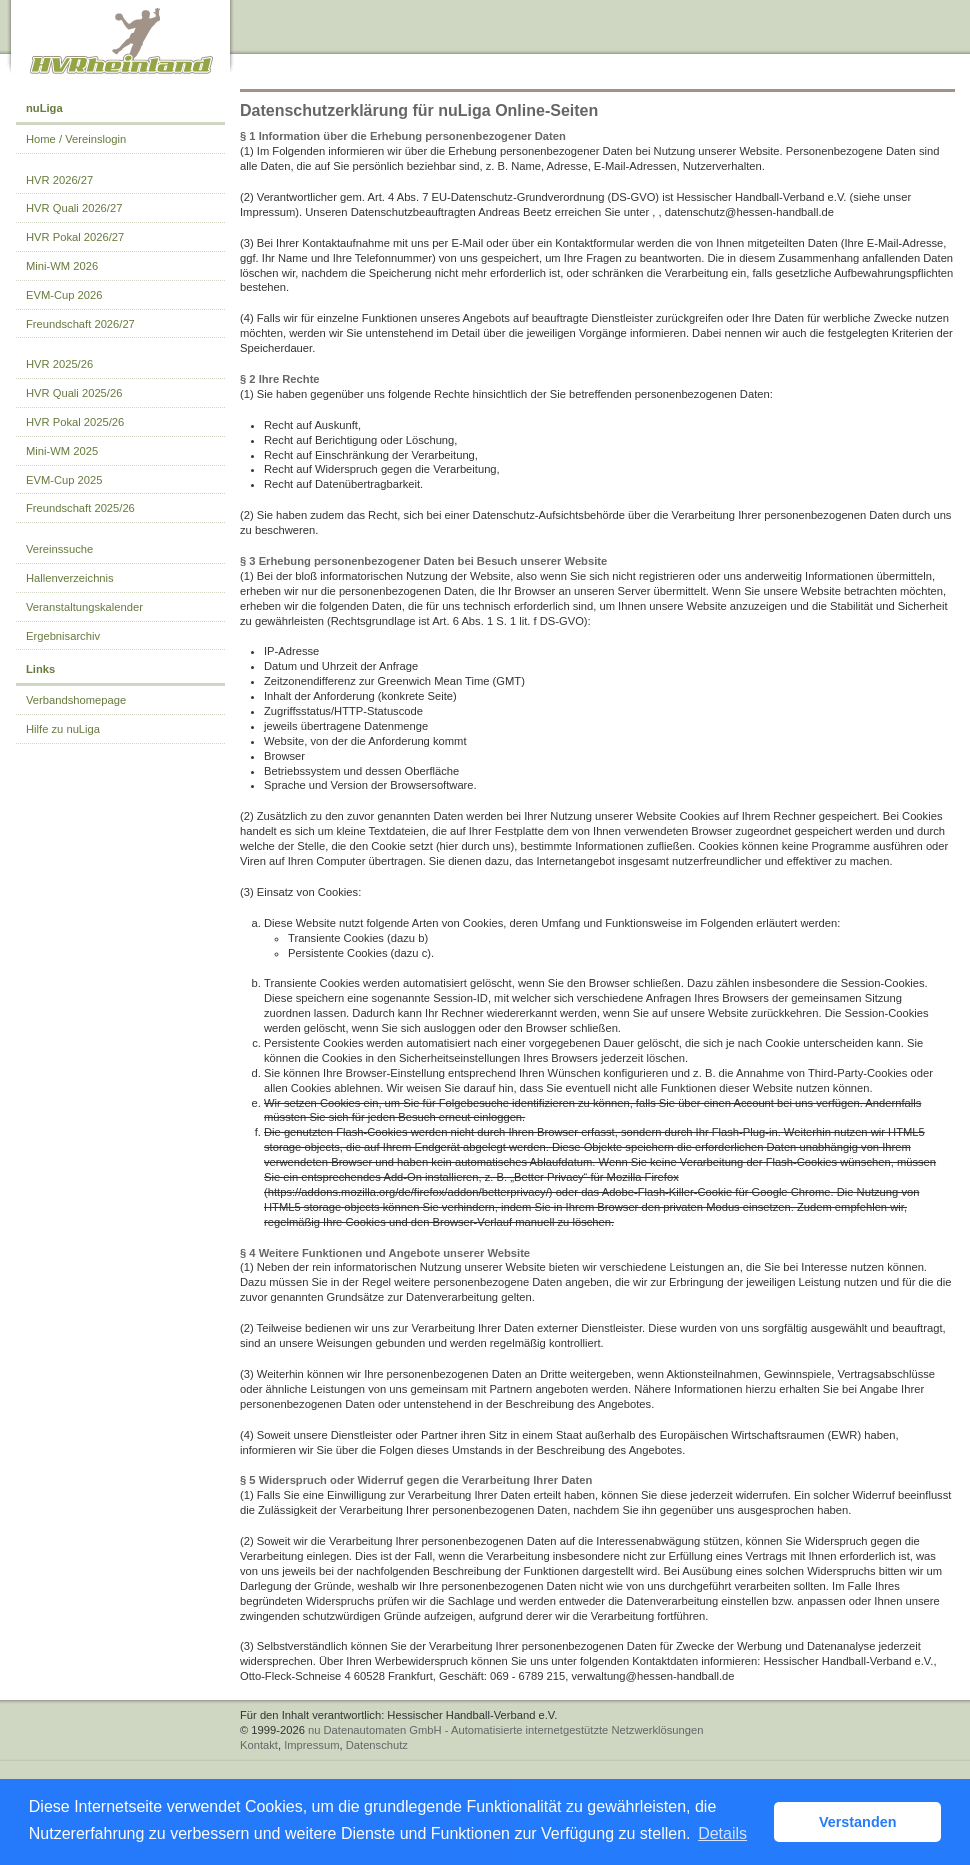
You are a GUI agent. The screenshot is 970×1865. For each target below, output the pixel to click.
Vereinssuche (59, 549)
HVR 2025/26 (59, 364)
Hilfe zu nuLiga (63, 729)
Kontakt (259, 1745)
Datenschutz (377, 1745)
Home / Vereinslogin (76, 139)
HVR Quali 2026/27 (74, 208)
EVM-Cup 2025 (64, 480)
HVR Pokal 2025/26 (75, 422)
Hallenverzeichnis (70, 578)
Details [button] (722, 1833)
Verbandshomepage (76, 700)
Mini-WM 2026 (62, 266)
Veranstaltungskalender (84, 607)
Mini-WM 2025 (62, 451)
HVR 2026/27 (59, 180)
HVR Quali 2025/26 (74, 393)
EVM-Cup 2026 (64, 295)
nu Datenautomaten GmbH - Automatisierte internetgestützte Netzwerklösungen (506, 1730)
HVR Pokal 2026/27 (75, 237)
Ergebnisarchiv (63, 636)
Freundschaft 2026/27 (80, 324)
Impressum (311, 1745)
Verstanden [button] (858, 1822)
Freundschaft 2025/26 (80, 508)
